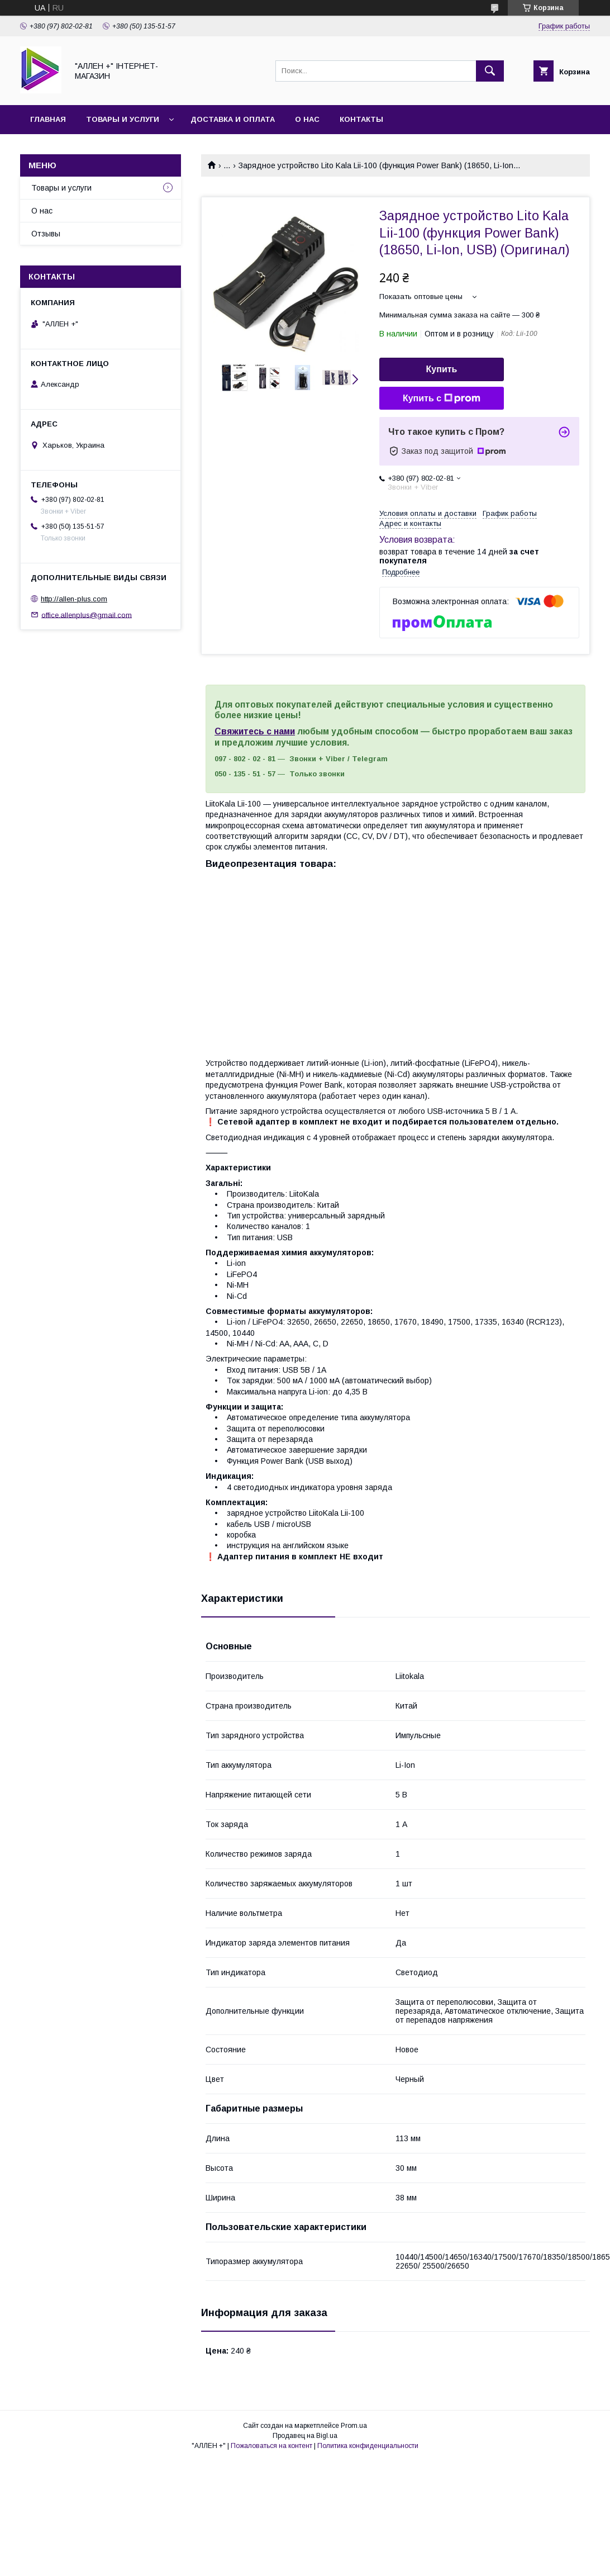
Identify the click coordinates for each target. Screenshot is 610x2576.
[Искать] (490, 71)
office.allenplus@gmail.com (86, 614)
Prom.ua (354, 2426)
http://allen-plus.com (74, 599)
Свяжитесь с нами (255, 731)
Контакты (361, 119)
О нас (307, 119)
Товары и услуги (122, 119)
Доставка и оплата (232, 119)
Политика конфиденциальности (367, 2446)
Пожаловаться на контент (271, 2446)
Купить (442, 369)
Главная (48, 119)
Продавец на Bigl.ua (305, 2436)
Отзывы (45, 233)
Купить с (441, 398)
